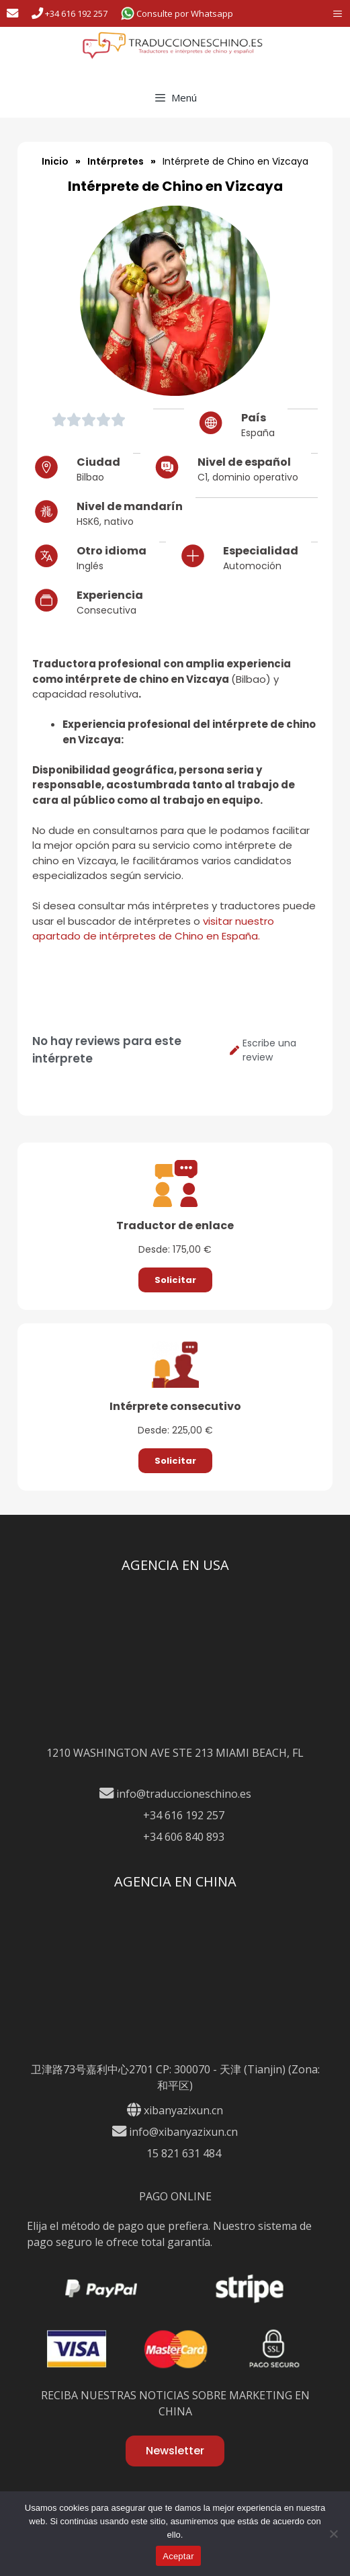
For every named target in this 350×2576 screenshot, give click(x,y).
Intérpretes (115, 161)
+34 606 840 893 (175, 1836)
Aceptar (178, 2556)
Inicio (55, 161)
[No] (333, 2533)
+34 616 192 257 (69, 13)
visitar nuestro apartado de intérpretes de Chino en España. (153, 929)
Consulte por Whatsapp (177, 13)
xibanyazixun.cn (183, 2110)
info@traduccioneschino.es (175, 1793)
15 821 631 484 (175, 2153)
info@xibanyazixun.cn (175, 2131)
